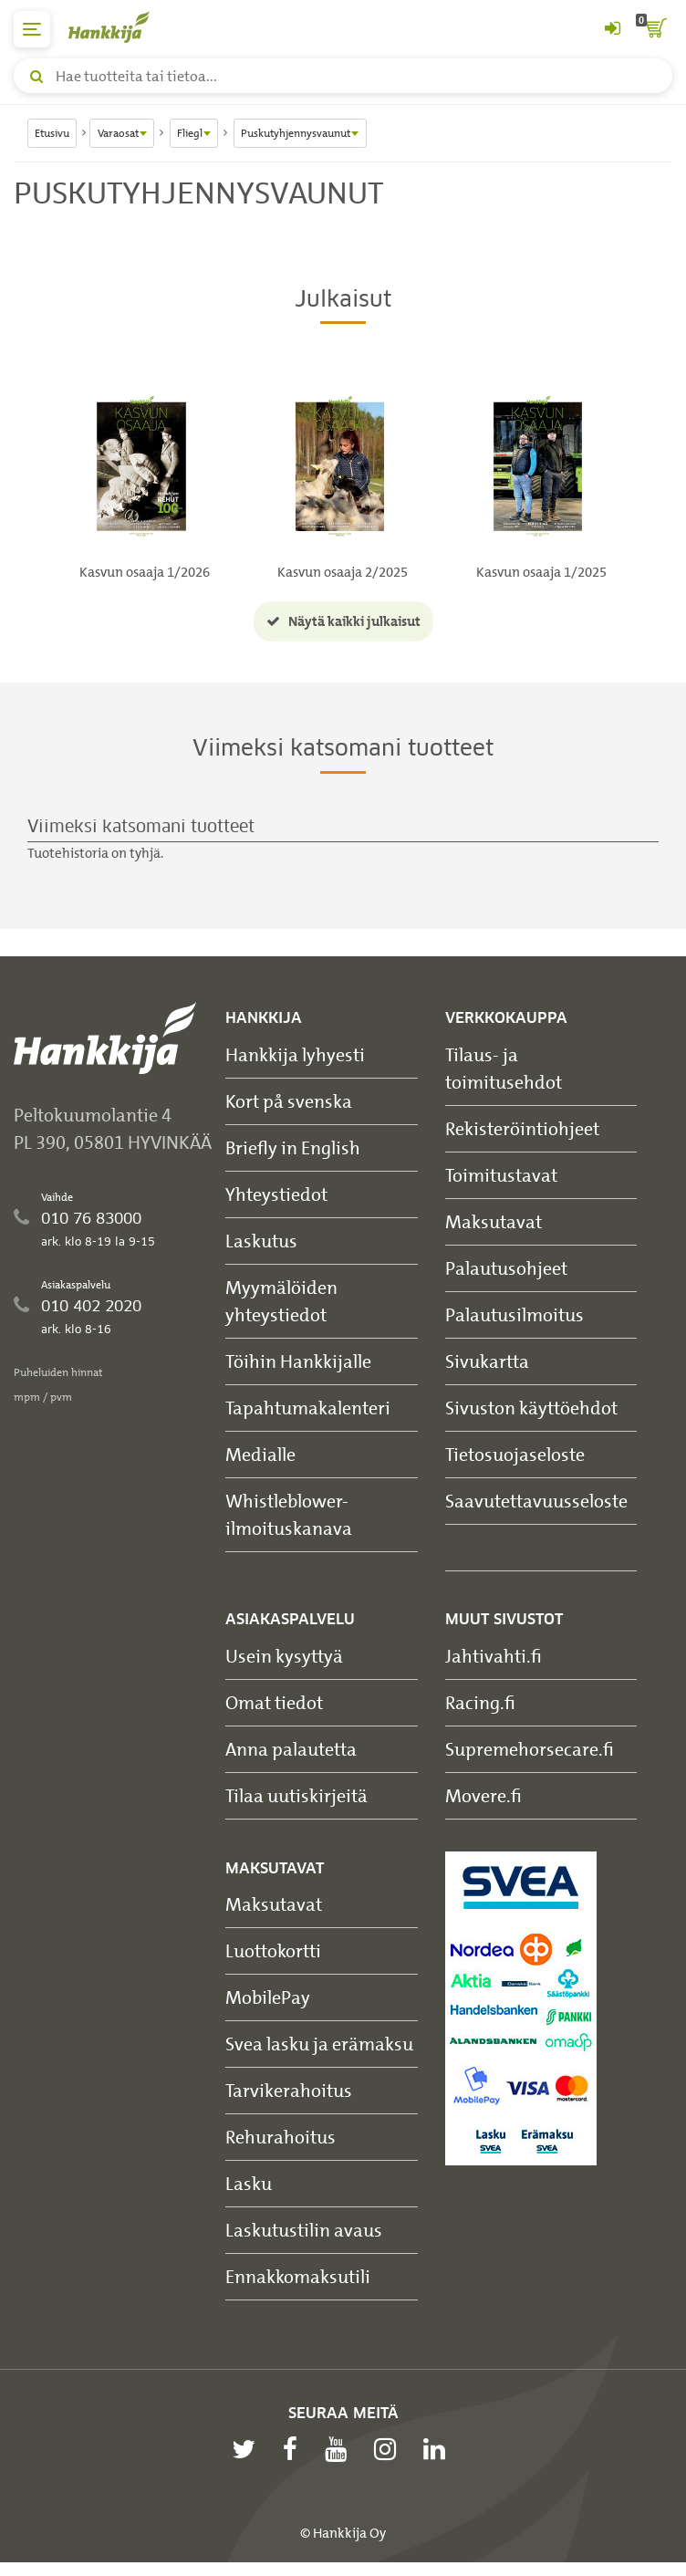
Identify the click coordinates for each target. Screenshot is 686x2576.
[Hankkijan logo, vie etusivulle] (118, 27)
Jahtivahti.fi (493, 1655)
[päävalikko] (32, 29)
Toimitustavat (501, 1175)
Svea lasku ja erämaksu (319, 2043)
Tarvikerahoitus (288, 2090)
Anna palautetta (291, 1748)
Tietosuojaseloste (515, 1454)
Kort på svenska (288, 1101)
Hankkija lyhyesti (295, 1054)
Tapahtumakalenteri (307, 1407)
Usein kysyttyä (284, 1655)
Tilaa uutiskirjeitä (296, 1795)
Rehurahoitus (280, 2136)
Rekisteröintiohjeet (522, 1128)
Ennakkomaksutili (297, 2276)
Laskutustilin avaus (303, 2229)
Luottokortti (273, 1950)
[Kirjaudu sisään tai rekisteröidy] (612, 29)
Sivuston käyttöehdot (531, 1407)
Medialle (260, 1454)
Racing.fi (480, 1702)
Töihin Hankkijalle (298, 1361)
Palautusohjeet (506, 1268)
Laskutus (261, 1240)
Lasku (248, 2183)
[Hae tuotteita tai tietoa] (343, 75)
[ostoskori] (654, 29)
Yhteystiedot (276, 1194)
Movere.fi (483, 1795)
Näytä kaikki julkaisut (343, 621)
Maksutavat (493, 1221)
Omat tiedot (274, 1702)
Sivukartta (487, 1361)
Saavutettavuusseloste (536, 1500)
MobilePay (267, 1997)
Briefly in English (292, 1147)
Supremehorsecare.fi (529, 1748)
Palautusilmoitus (514, 1314)
